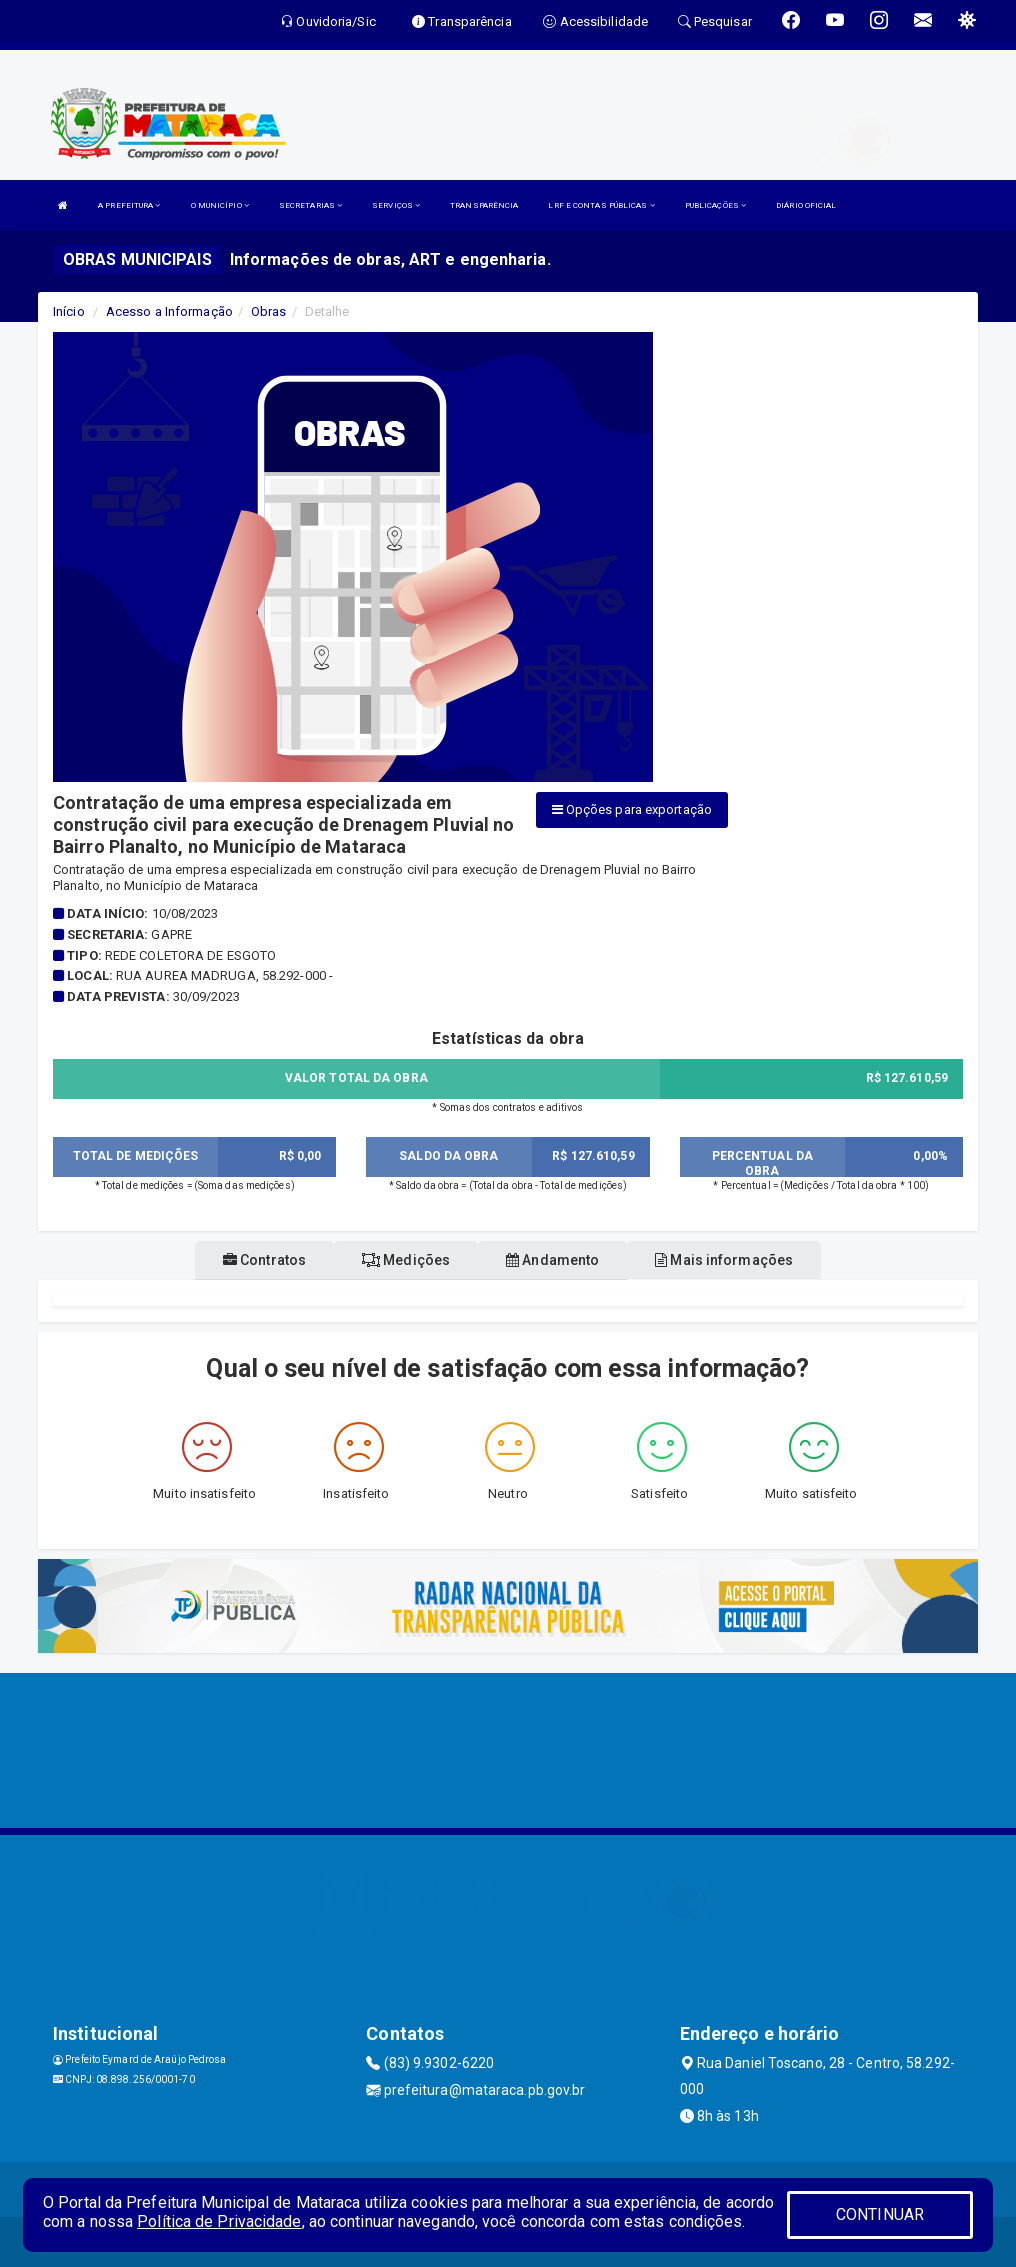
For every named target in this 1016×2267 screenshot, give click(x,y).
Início (69, 311)
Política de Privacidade (219, 2221)
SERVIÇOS (396, 205)
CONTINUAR (880, 2214)
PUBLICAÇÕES (715, 205)
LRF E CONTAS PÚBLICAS (601, 205)
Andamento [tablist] (552, 1260)
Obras (269, 311)
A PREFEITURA (129, 205)
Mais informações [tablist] (724, 1260)
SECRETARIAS (310, 205)
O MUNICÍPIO (220, 205)
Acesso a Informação (169, 311)
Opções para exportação (632, 809)
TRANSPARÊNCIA (484, 205)
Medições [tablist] (406, 1260)
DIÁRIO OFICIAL (806, 205)
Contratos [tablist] (264, 1260)
